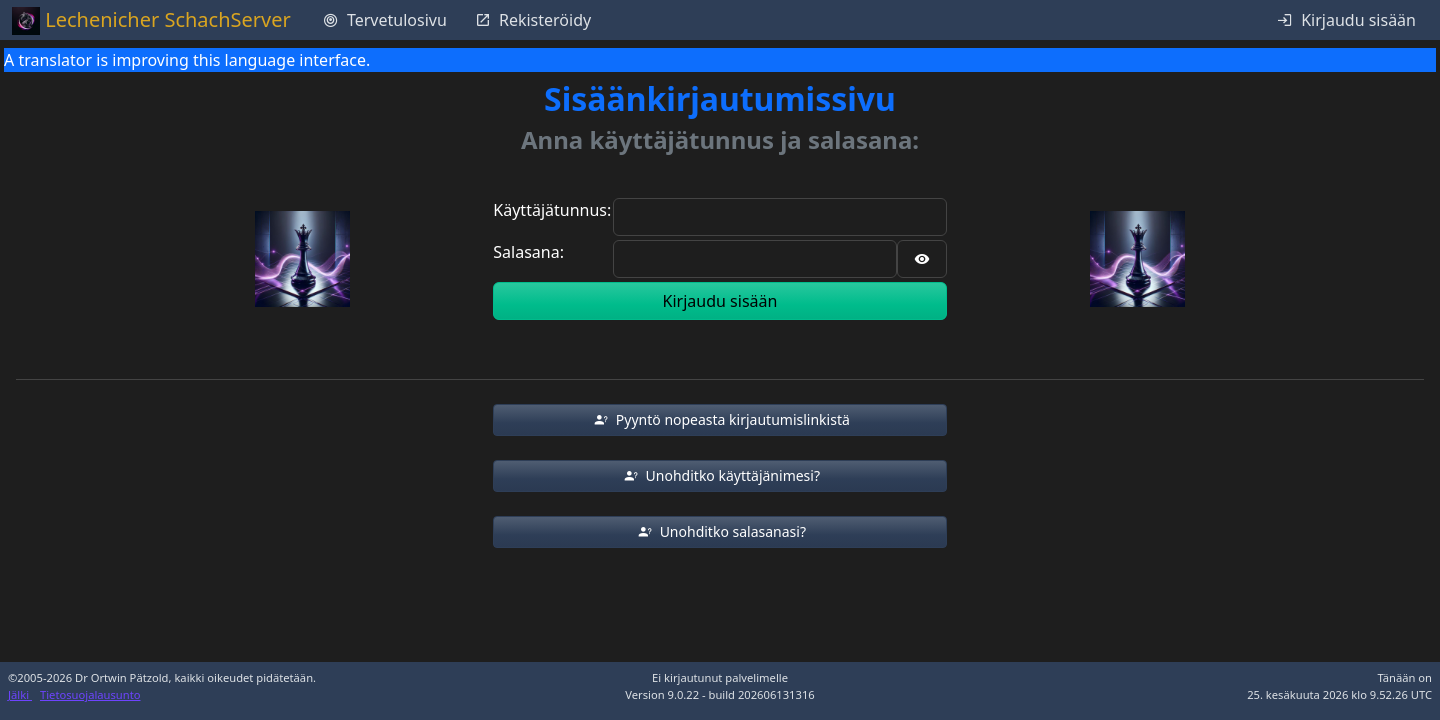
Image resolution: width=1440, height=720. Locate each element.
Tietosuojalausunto (90, 694)
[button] (719, 420)
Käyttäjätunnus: (552, 210)
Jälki (20, 694)
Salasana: (528, 252)
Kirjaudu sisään (720, 301)
